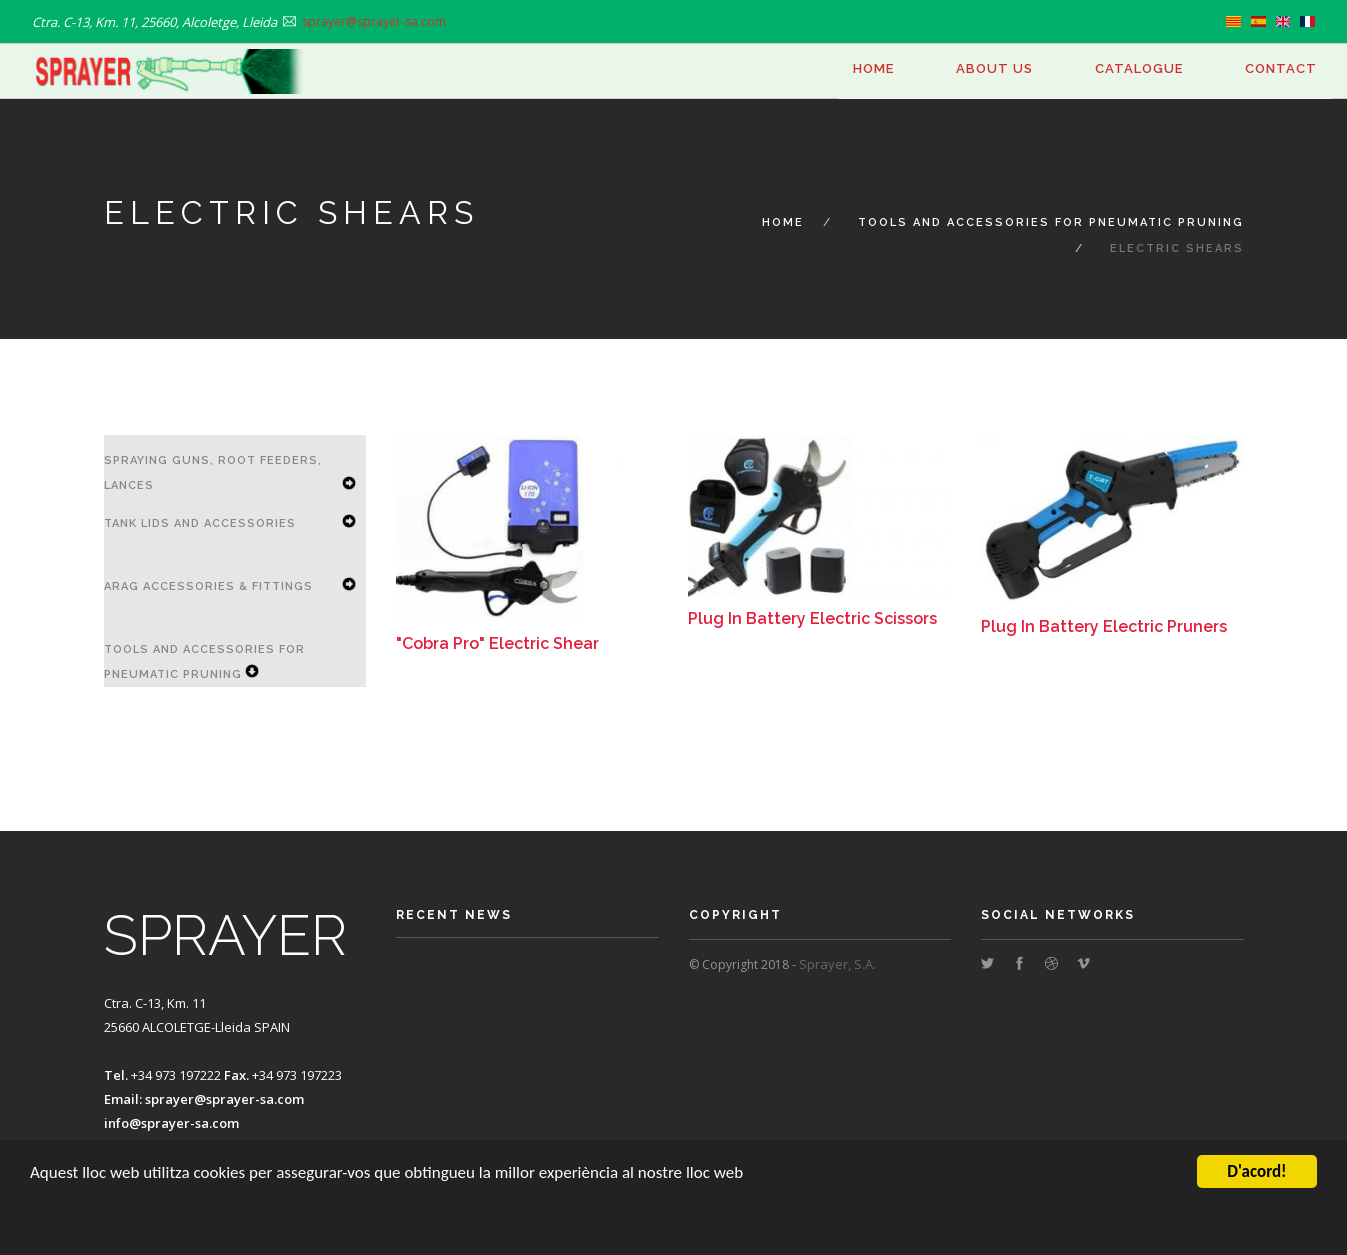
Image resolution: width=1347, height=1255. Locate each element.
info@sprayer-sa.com (171, 1123)
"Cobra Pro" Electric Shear (497, 643)
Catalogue (1139, 68)
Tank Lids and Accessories (200, 523)
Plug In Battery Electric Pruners (1104, 626)
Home (873, 68)
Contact (1281, 68)
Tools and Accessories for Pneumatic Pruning (1051, 222)
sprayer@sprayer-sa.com (224, 1099)
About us (994, 68)
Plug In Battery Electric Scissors (812, 618)
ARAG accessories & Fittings (208, 586)
